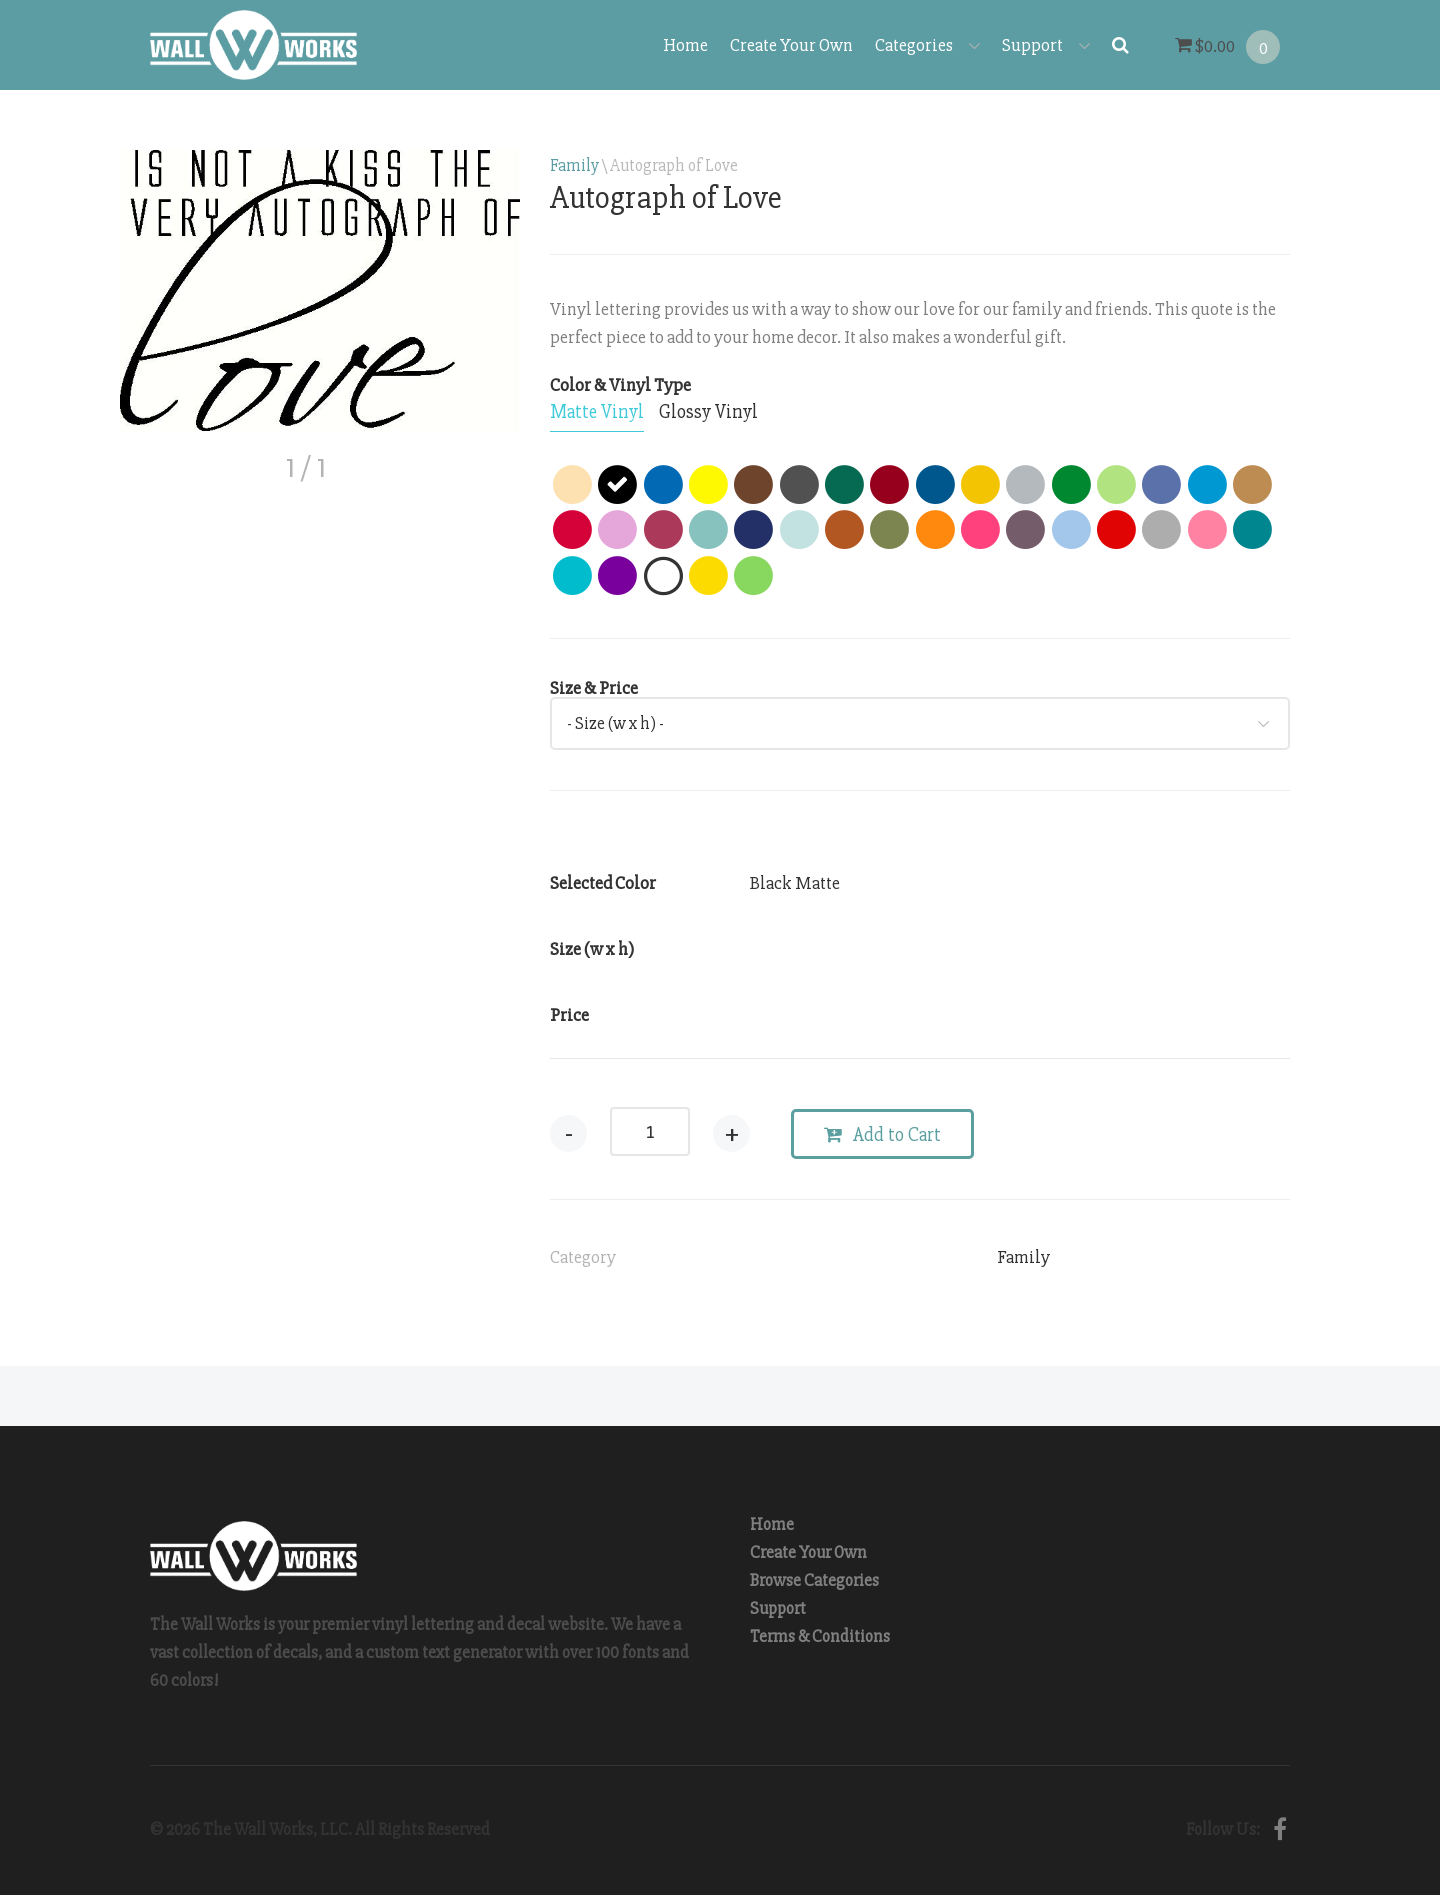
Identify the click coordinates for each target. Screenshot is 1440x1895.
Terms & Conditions (820, 1636)
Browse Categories (814, 1580)
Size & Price (594, 688)
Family (574, 165)
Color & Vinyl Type (620, 385)
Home (685, 45)
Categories (927, 45)
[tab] (597, 413)
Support (1046, 45)
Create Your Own (791, 45)
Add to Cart (882, 1135)
